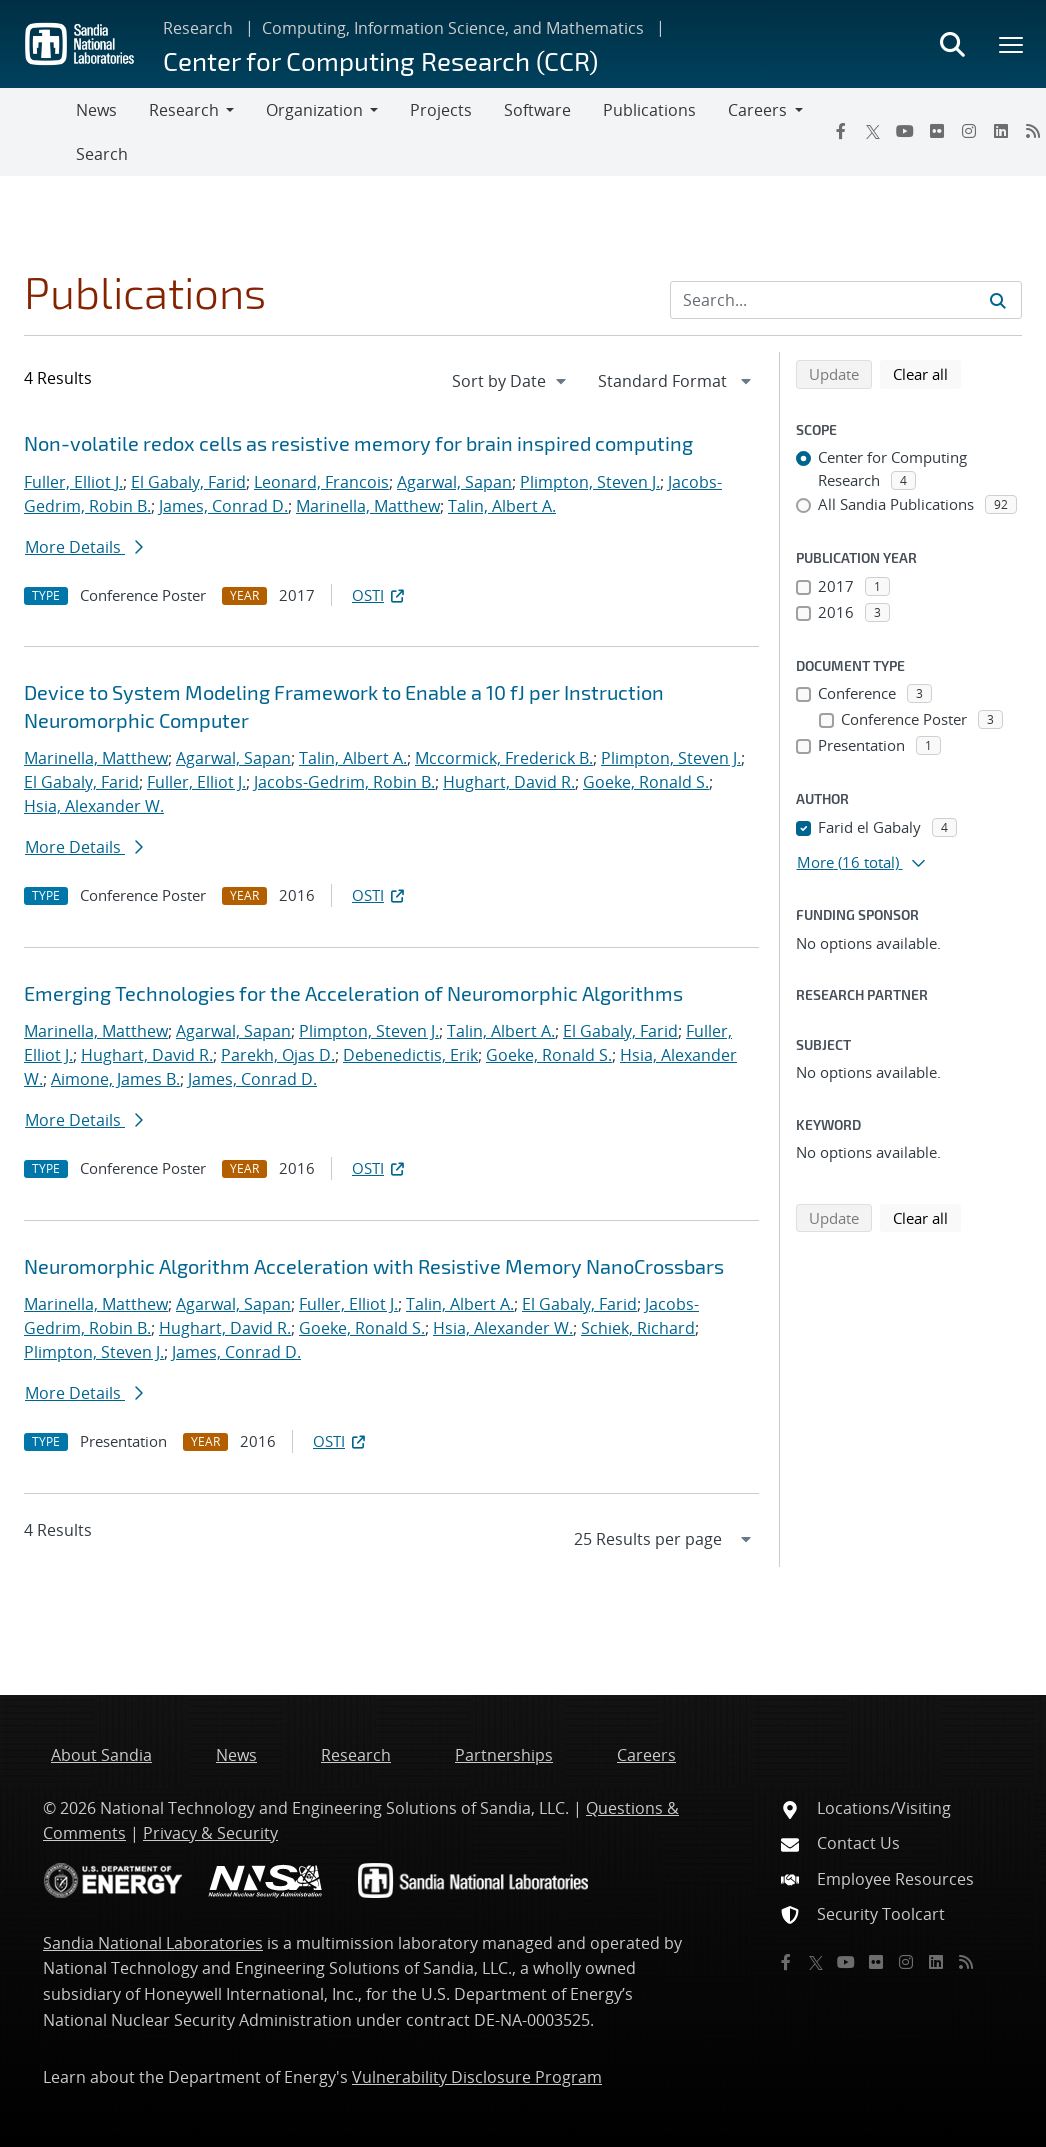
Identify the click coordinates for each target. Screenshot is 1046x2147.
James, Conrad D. (223, 506)
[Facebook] (841, 131)
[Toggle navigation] (38, 132)
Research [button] (184, 110)
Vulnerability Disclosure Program (477, 2077)
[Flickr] (937, 131)
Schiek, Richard (638, 1328)
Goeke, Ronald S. (646, 782)
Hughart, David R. (509, 782)
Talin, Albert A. (502, 506)
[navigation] (511, 381)
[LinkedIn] (1001, 131)
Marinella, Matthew (368, 506)
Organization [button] (314, 110)
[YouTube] (905, 131)
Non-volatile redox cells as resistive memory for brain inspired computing (358, 443)
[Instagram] (969, 131)
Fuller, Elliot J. (73, 482)
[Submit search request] (998, 300)
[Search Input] (846, 300)
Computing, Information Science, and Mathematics (453, 28)
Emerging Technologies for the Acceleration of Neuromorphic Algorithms (353, 993)
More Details (84, 547)
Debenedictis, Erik (410, 1055)
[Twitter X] (873, 131)
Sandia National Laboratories (153, 1943)
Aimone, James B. (115, 1079)
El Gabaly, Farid (188, 482)
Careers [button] (757, 110)
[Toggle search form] (952, 44)
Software (537, 110)
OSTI (380, 595)
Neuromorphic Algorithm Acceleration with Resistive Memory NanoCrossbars (374, 1266)
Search (102, 154)
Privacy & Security (210, 1833)
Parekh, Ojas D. (278, 1055)
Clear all (927, 373)
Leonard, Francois (321, 482)
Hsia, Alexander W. (94, 806)
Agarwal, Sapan (454, 482)
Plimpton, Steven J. (590, 482)
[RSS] (966, 1962)
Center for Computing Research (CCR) (380, 60)
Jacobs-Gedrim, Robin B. (344, 782)
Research (198, 28)
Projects (441, 110)
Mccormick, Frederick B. (504, 758)
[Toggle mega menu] (1012, 44)
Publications (649, 110)
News (96, 110)
